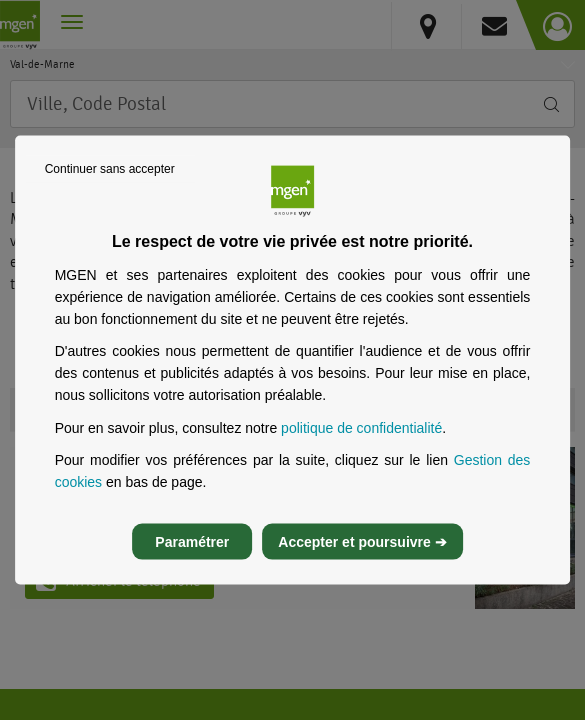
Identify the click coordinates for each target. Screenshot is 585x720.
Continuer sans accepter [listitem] (110, 169)
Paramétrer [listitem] (192, 541)
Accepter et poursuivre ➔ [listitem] (362, 541)
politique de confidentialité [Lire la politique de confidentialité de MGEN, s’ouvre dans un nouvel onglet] (361, 427)
